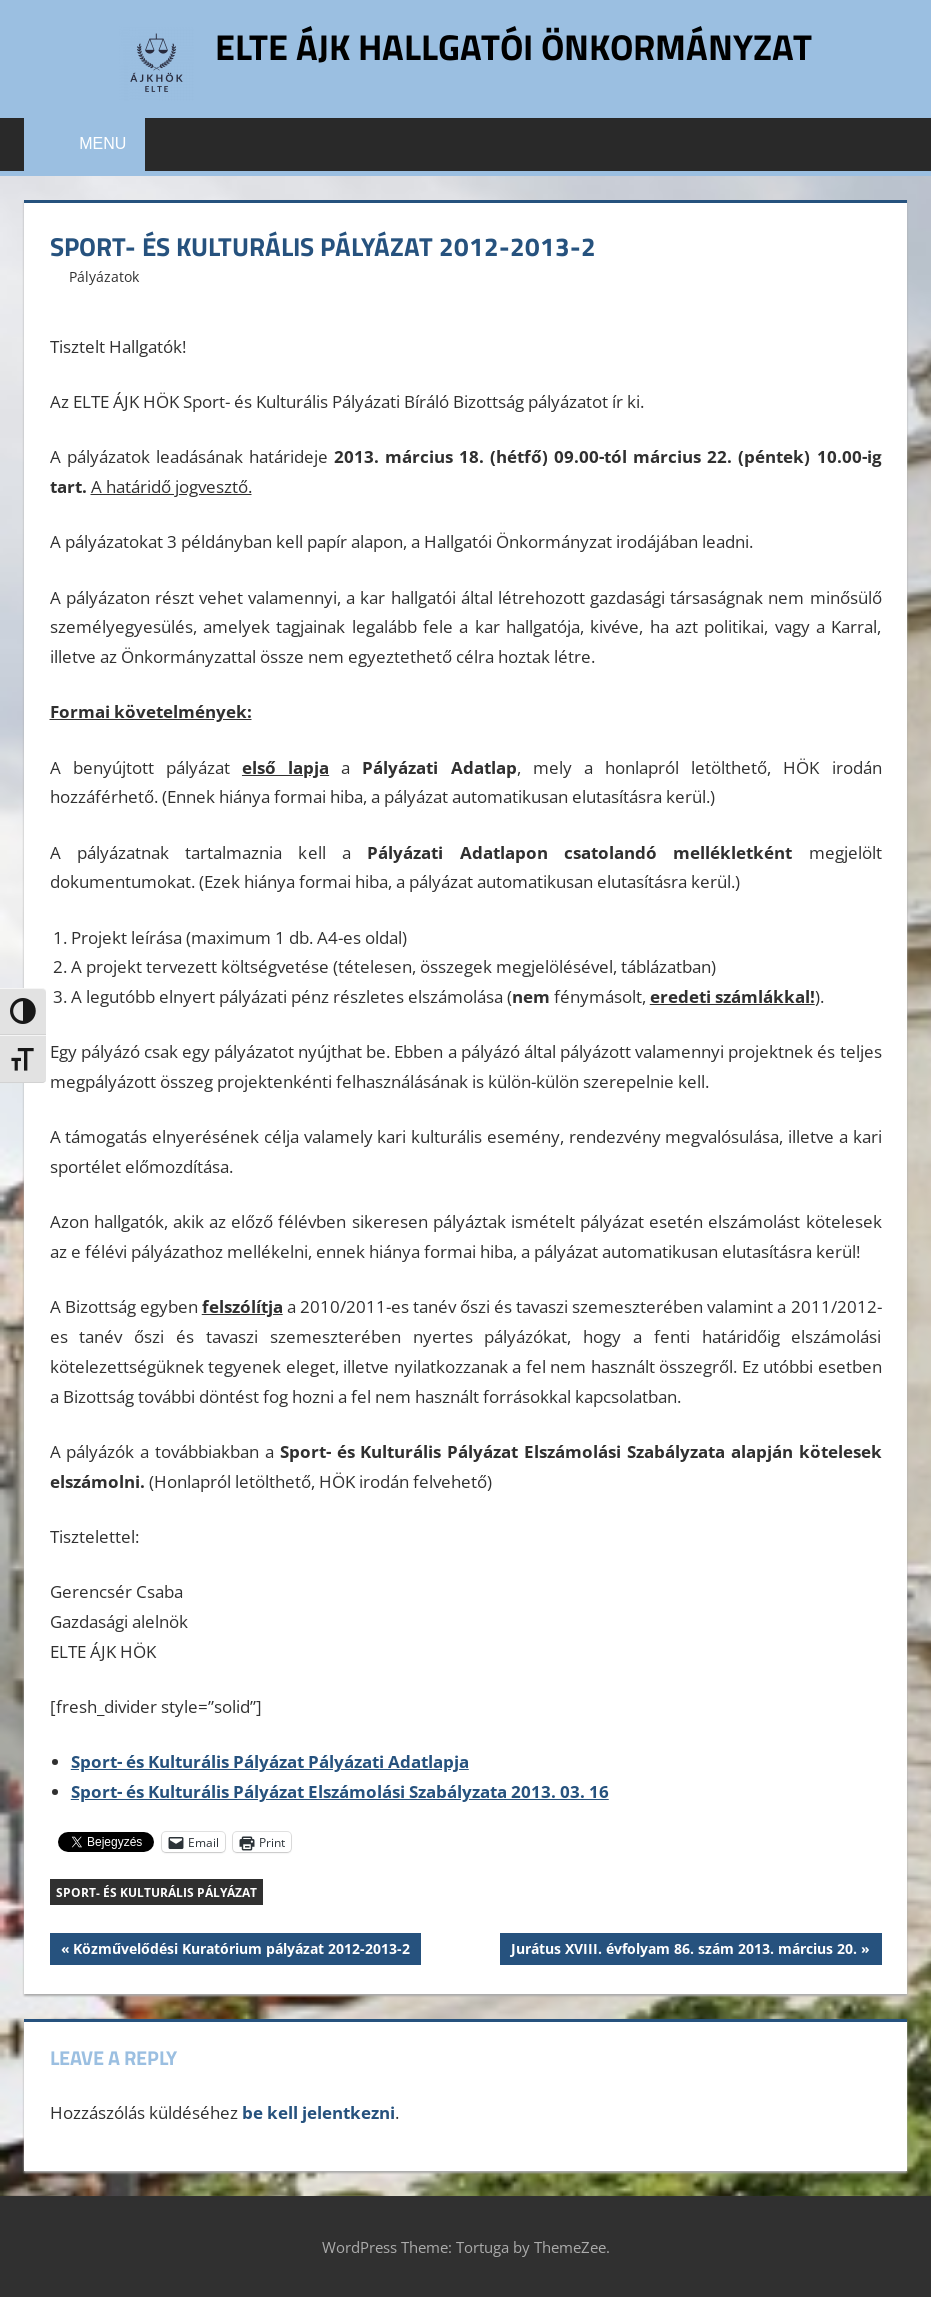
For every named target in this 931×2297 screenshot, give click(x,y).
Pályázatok (104, 276)
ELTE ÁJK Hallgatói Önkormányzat (513, 46)
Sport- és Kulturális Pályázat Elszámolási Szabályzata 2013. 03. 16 (340, 1791)
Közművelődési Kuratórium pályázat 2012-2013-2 (241, 1951)
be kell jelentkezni (318, 2112)
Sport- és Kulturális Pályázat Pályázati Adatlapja (270, 1761)
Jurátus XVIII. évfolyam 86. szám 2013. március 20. (683, 1951)
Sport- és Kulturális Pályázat (156, 1892)
